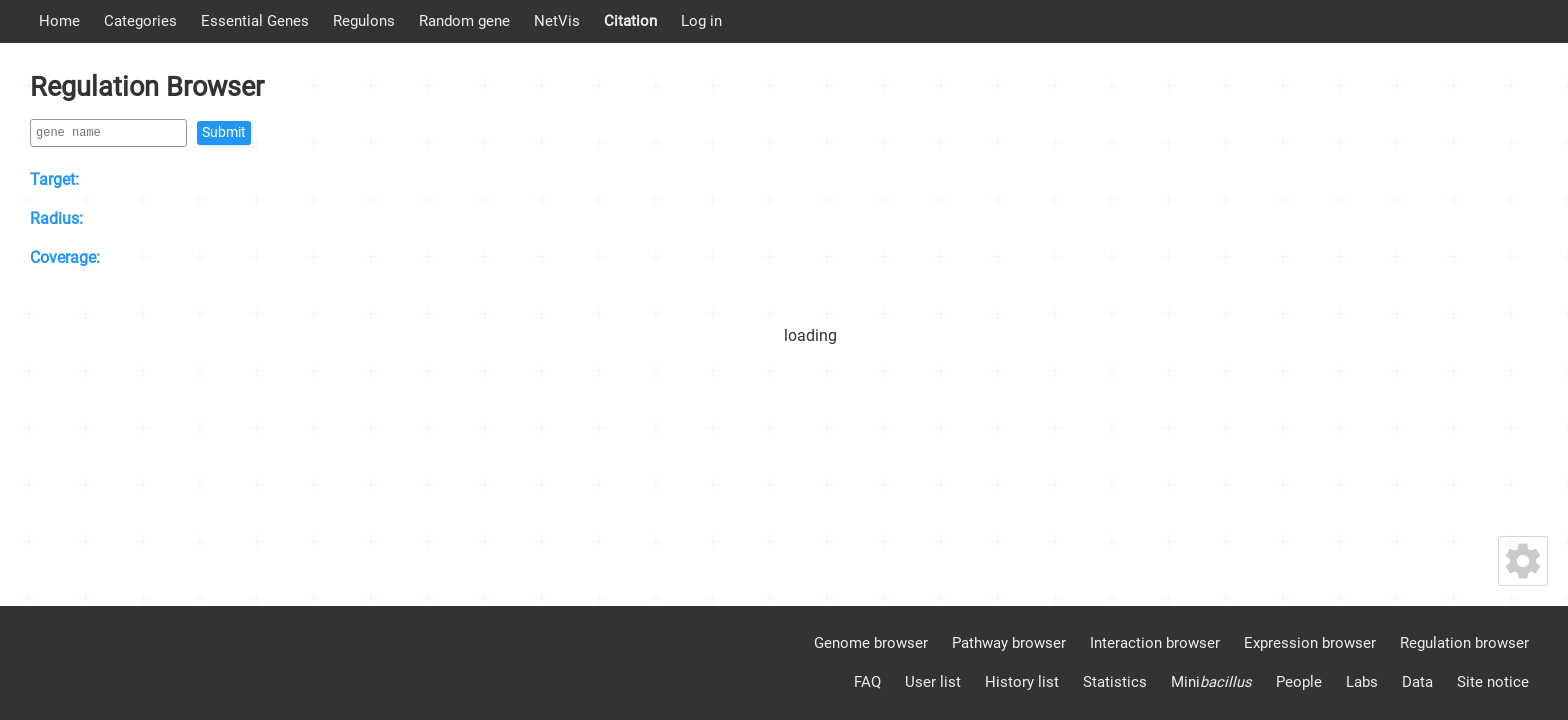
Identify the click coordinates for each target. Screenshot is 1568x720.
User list (933, 682)
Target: (54, 179)
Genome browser (871, 643)
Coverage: (65, 257)
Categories (140, 21)
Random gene (464, 21)
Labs (1362, 682)
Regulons (364, 21)
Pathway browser (1009, 643)
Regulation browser (1464, 643)
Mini (1211, 682)
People (1299, 682)
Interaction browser (1155, 643)
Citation (630, 21)
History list (1022, 682)
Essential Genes (255, 21)
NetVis (557, 21)
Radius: (56, 218)
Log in (701, 21)
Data (1417, 682)
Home (59, 21)
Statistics (1115, 682)
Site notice (1493, 682)
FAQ (867, 682)
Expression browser (1310, 643)
